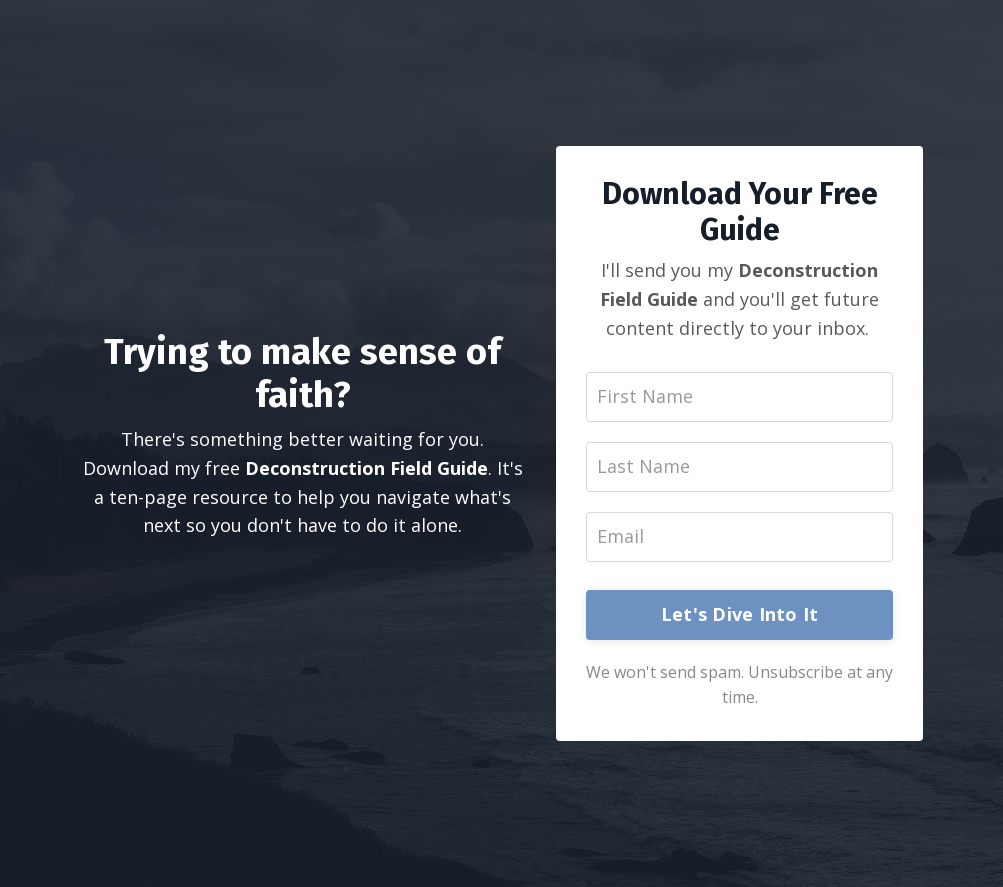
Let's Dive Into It (740, 614)
